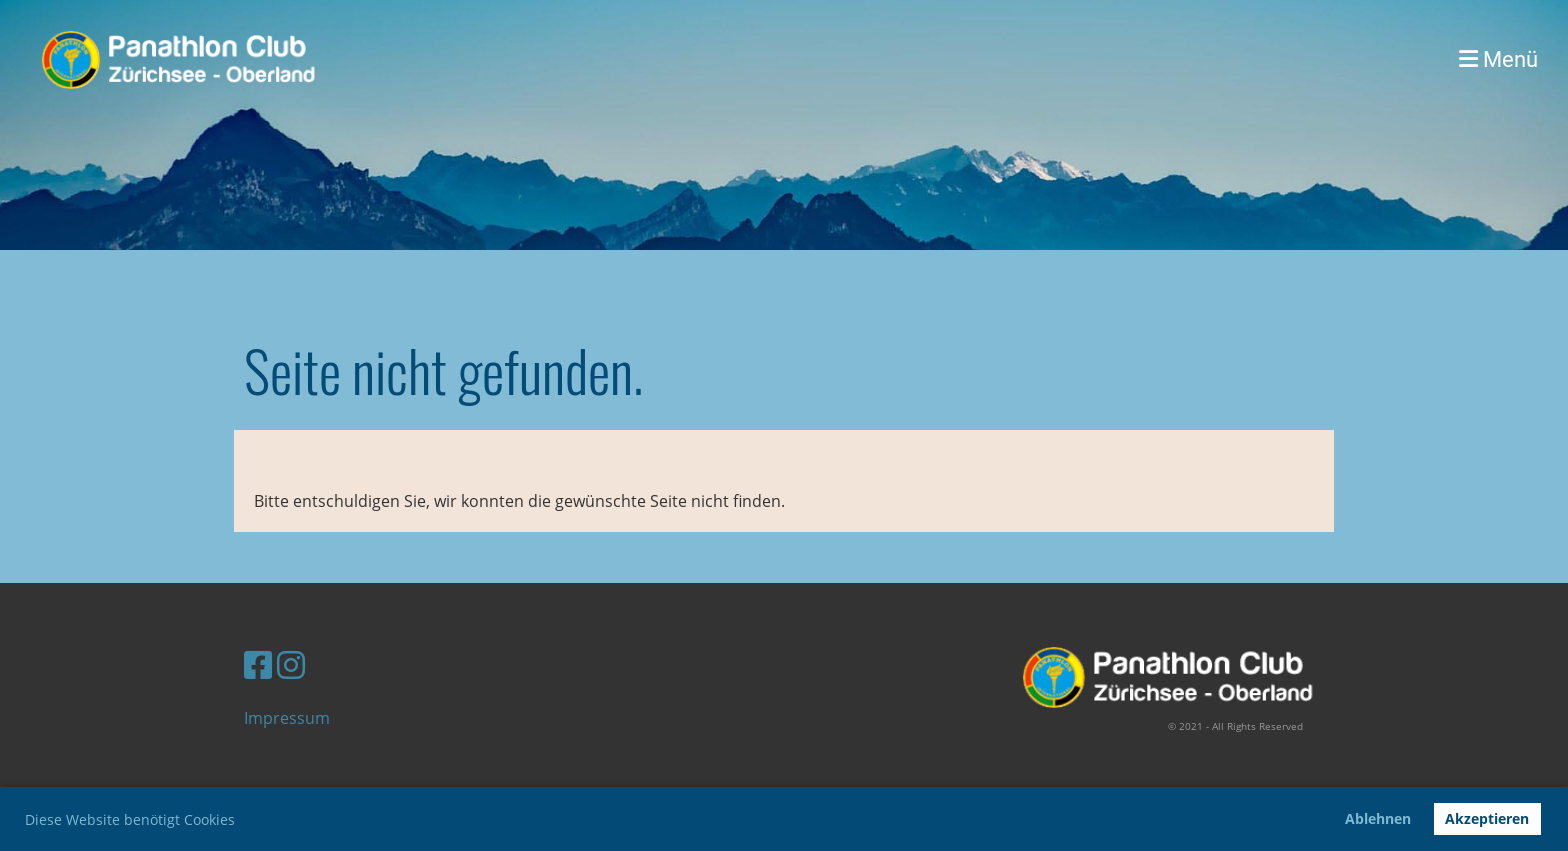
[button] (242, 822)
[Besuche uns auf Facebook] (258, 664)
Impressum (287, 718)
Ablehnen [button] (1378, 818)
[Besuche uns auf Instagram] (291, 664)
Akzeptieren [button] (1487, 818)
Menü (1498, 59)
